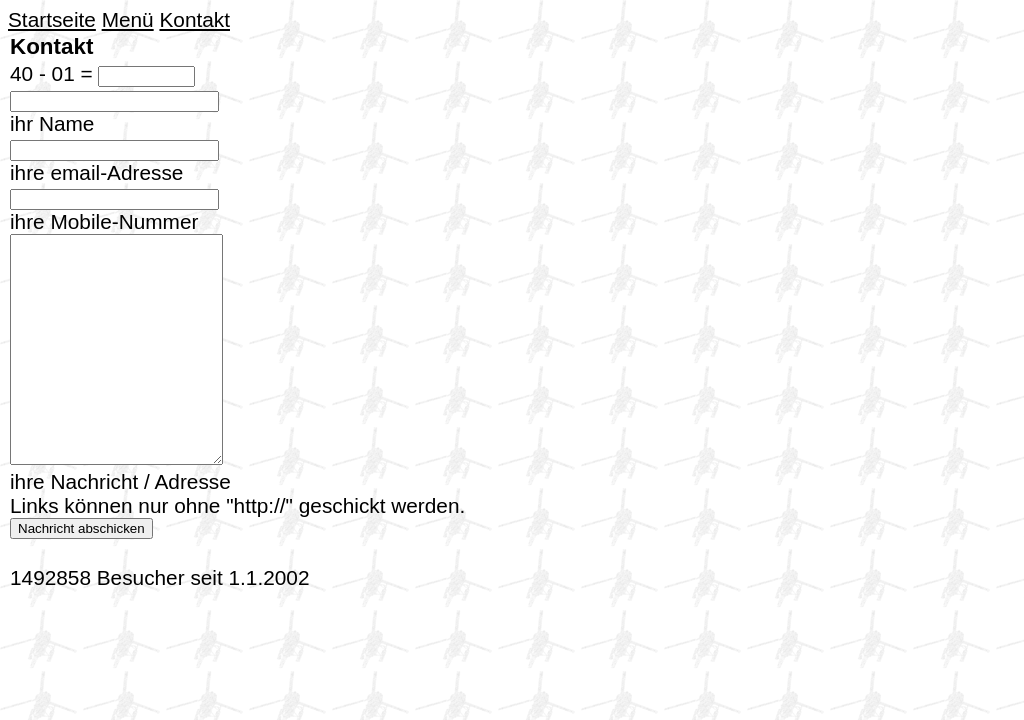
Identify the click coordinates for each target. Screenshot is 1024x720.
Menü (128, 19)
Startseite (52, 19)
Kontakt (194, 19)
